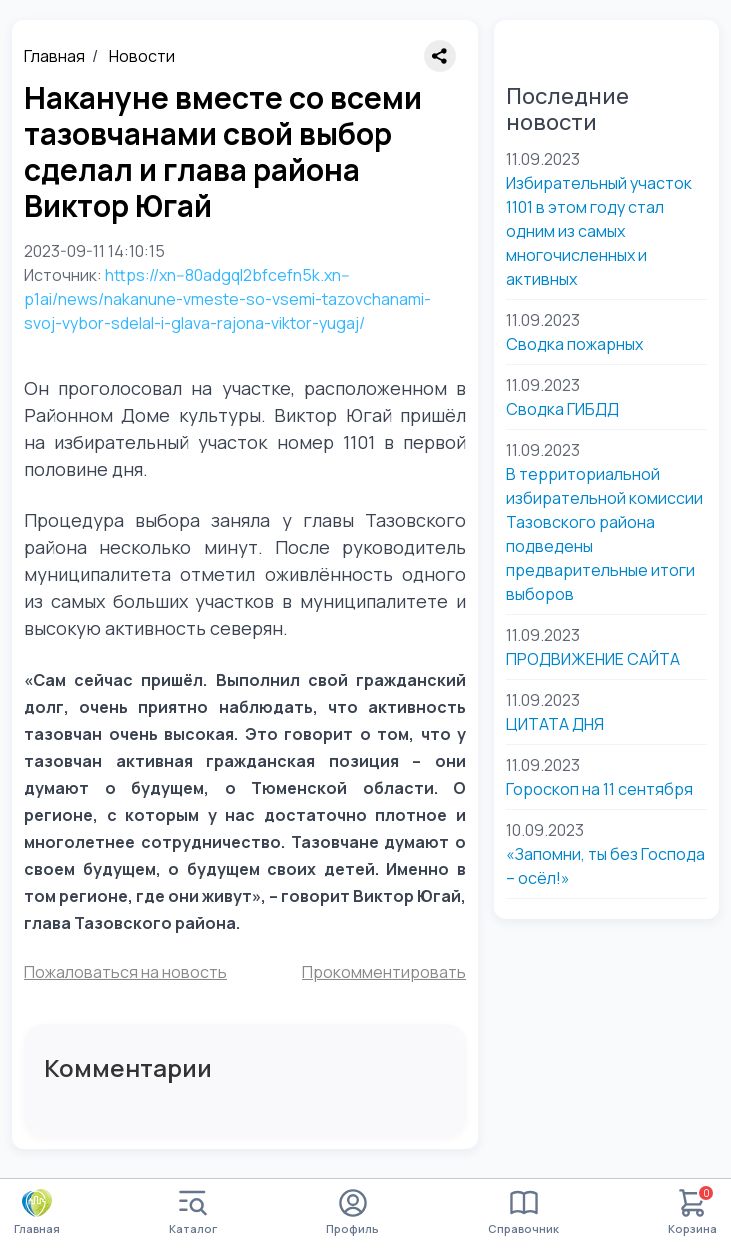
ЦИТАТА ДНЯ (555, 724)
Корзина (692, 1212)
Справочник (523, 1212)
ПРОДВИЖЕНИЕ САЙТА (593, 659)
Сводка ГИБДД (562, 409)
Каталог (193, 1212)
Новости (142, 56)
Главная (54, 56)
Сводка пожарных (574, 344)
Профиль (352, 1212)
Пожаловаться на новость (125, 972)
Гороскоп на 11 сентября (599, 789)
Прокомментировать (384, 972)
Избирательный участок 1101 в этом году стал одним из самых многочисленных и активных (599, 231)
